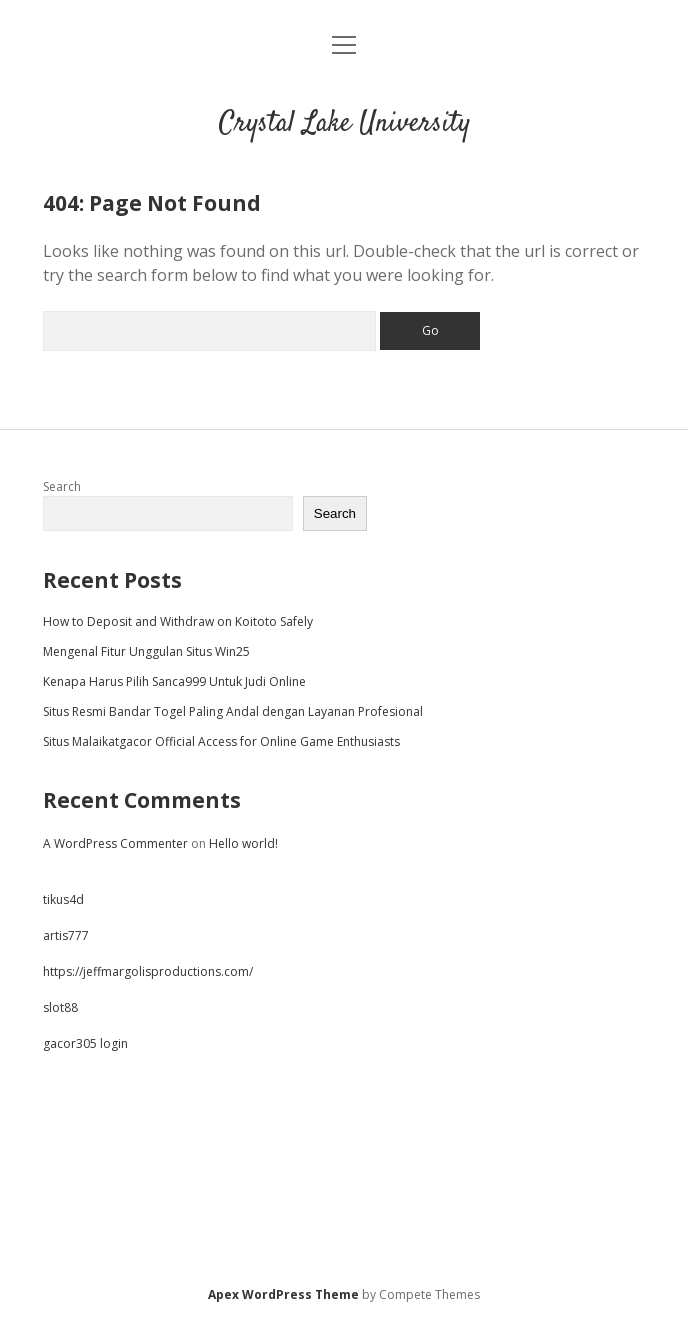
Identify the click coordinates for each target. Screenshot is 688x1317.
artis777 (66, 935)
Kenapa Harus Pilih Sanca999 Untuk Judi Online (174, 681)
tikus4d (63, 899)
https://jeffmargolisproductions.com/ (148, 971)
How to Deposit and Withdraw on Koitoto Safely (178, 621)
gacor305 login (85, 1043)
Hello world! (243, 843)
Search (62, 486)
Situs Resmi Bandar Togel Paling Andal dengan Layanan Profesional (233, 711)
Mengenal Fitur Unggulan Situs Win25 (146, 651)
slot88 (60, 1007)
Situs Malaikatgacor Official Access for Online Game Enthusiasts (221, 741)
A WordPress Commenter (115, 843)
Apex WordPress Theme (283, 1294)
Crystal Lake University (344, 124)
